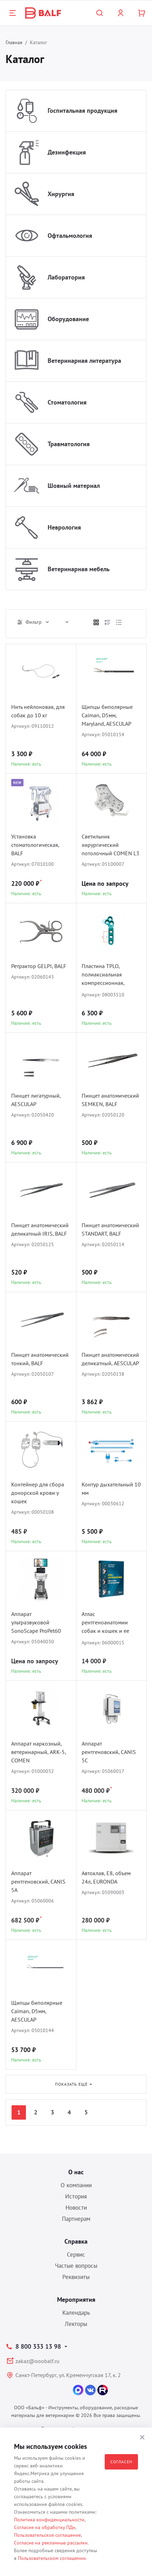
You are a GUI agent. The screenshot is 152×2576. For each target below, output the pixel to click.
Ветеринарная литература (84, 361)
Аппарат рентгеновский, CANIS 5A (38, 1881)
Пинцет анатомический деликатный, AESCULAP (110, 1359)
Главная (14, 42)
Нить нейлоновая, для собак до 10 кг (38, 711)
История (76, 2196)
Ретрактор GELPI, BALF (38, 965)
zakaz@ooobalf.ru (37, 2360)
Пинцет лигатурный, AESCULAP (36, 1099)
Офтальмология (70, 236)
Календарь (76, 2312)
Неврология (64, 527)
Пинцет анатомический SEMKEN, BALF (110, 1099)
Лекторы (76, 2324)
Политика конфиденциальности (49, 2519)
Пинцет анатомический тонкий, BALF (40, 1359)
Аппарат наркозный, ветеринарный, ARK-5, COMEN (38, 1752)
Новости (76, 2207)
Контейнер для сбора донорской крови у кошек (37, 1493)
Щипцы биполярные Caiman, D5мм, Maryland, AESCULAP (107, 715)
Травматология (69, 444)
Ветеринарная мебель (79, 569)
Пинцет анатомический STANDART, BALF (110, 1229)
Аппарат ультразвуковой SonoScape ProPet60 (36, 1622)
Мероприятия (76, 2299)
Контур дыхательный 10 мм (111, 1488)
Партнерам (76, 2219)
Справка (76, 2241)
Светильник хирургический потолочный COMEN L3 (110, 845)
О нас (76, 2172)
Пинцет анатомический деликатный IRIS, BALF (40, 1229)
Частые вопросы (76, 2266)
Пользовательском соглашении (52, 2558)
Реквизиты (76, 2277)
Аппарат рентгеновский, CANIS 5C (109, 1752)
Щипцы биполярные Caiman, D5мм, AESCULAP (36, 2011)
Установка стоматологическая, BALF (35, 845)
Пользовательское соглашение (47, 2535)
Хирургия (61, 194)
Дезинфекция (67, 152)
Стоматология (67, 402)
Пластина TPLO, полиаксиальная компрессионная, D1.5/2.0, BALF (103, 975)
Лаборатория (66, 277)
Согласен (121, 2461)
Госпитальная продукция (82, 110)
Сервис (76, 2254)
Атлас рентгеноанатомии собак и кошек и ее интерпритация (105, 1623)
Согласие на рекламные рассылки (51, 2543)
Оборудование (68, 319)
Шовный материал (74, 486)
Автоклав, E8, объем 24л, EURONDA (106, 1877)
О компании (76, 2185)
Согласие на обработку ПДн (44, 2527)
